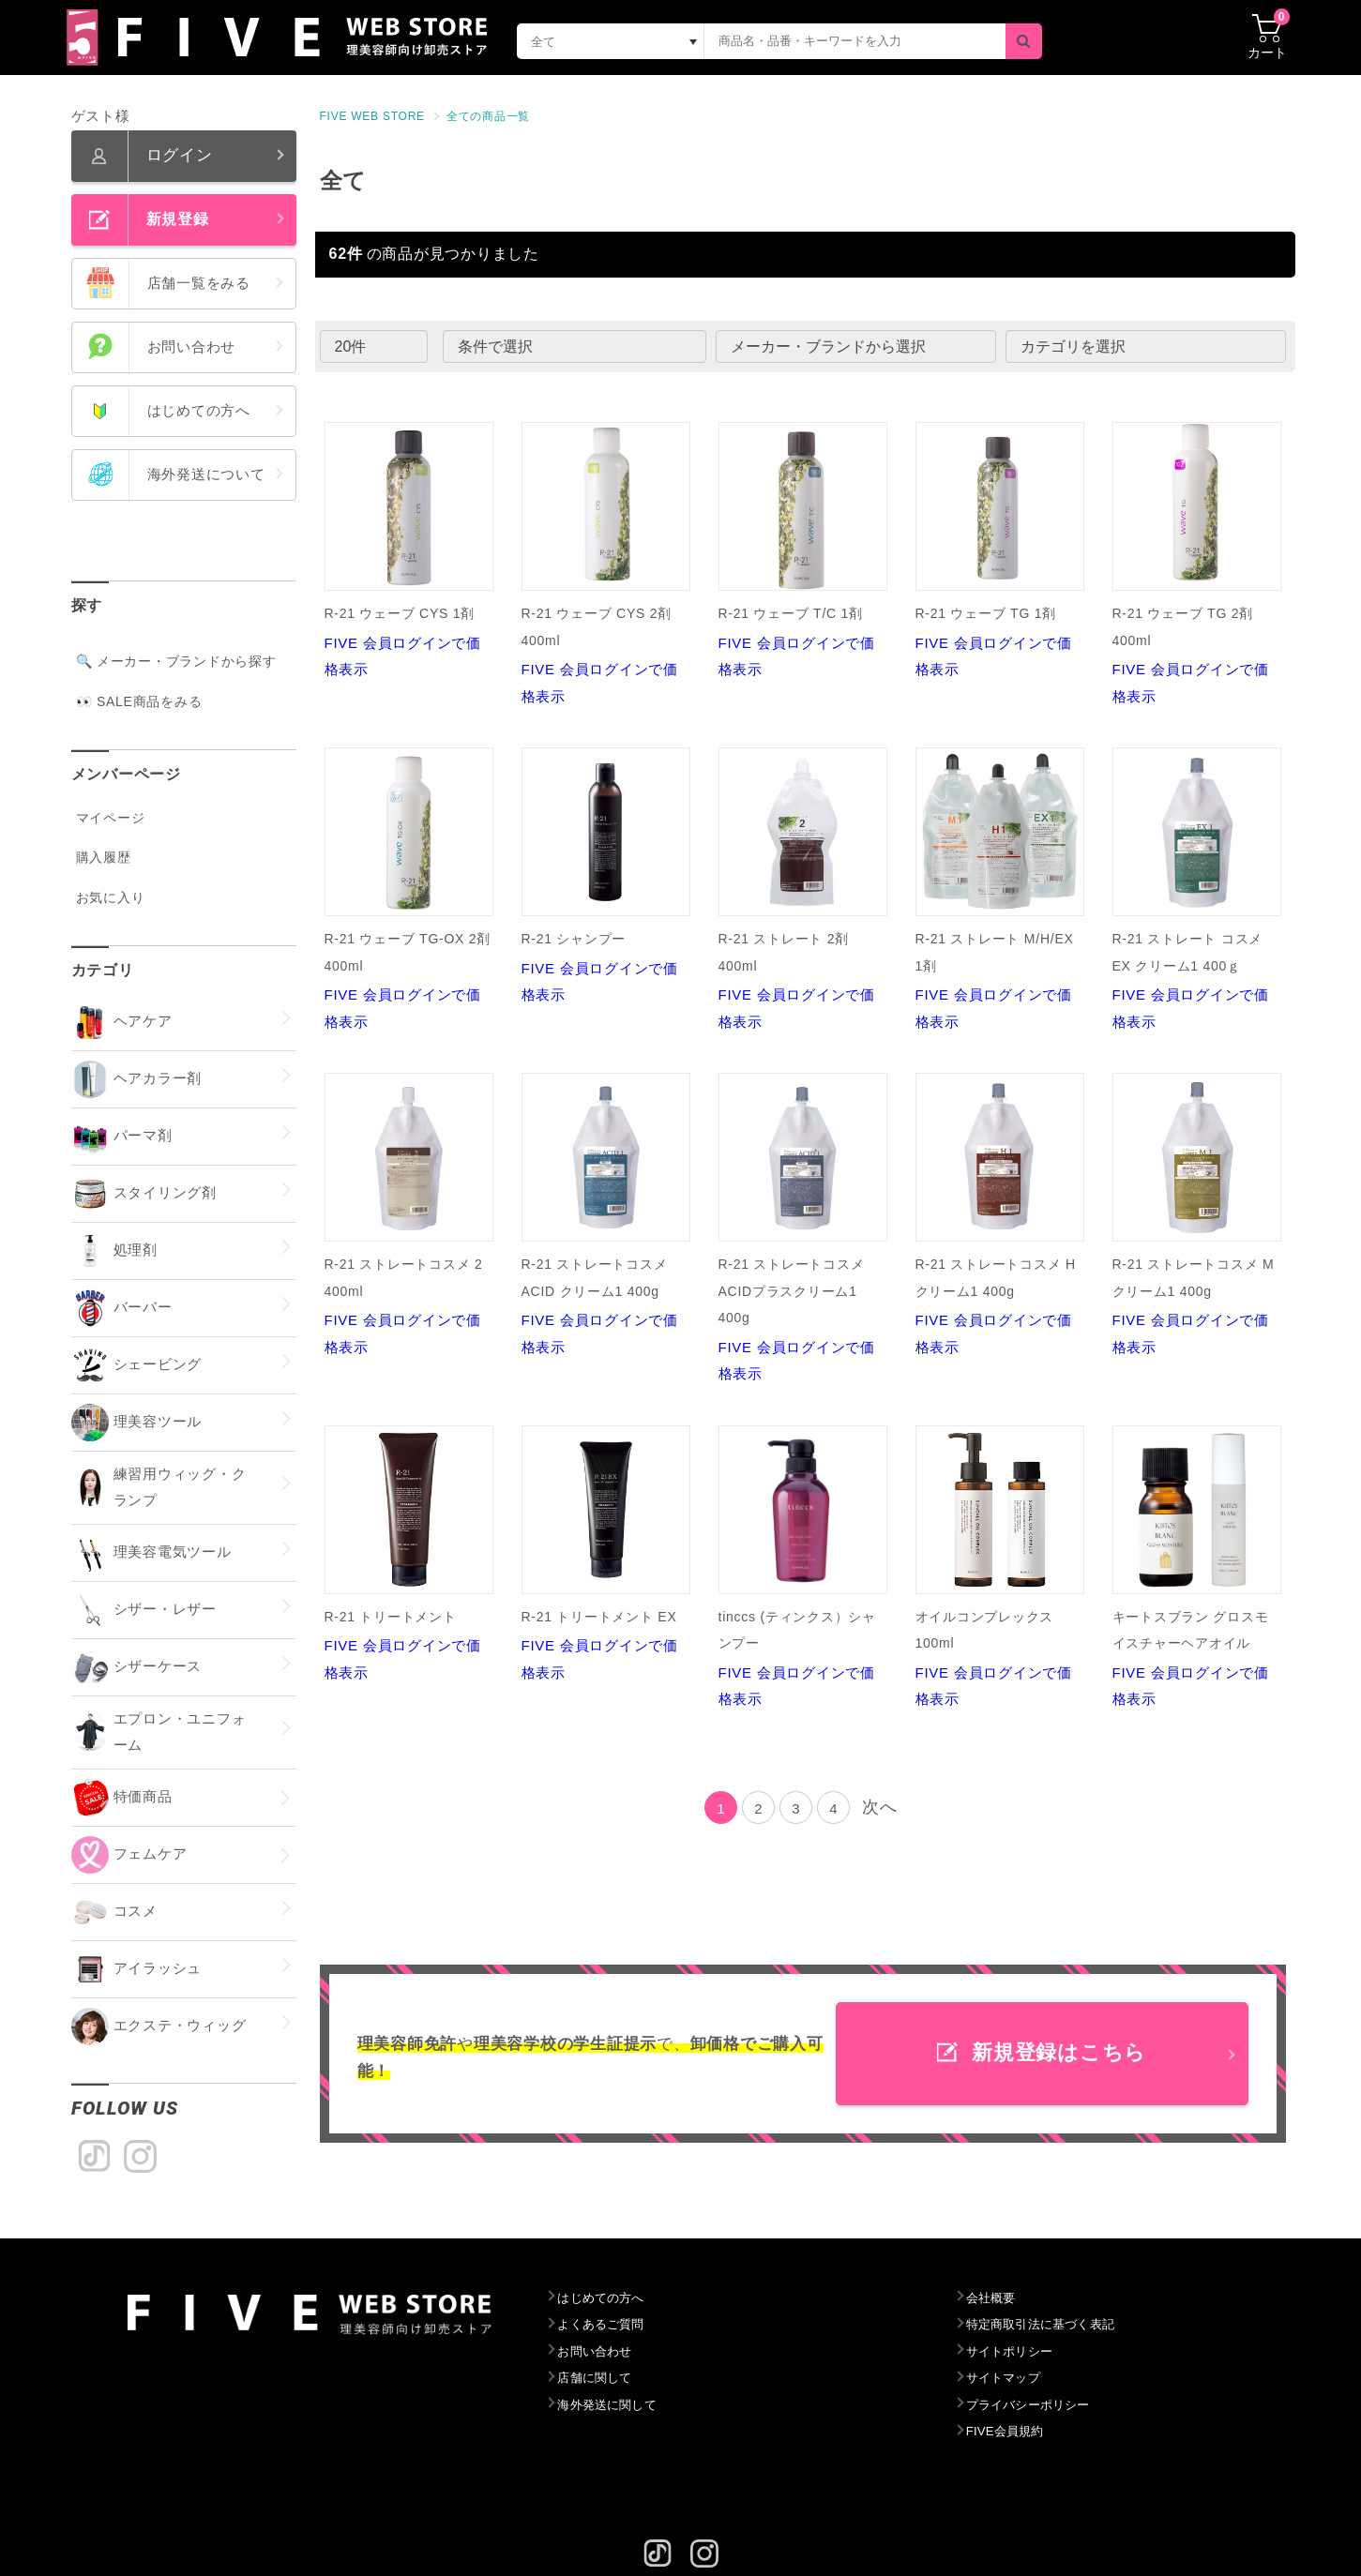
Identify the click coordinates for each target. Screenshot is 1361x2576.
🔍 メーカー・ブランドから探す (176, 661)
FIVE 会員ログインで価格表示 (409, 549)
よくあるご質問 (605, 2324)
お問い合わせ (599, 2351)
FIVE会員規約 (1009, 2431)
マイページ (110, 817)
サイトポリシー (1014, 2351)
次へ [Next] (880, 1807)
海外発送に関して (612, 2405)
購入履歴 (103, 857)
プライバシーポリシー (1035, 2405)
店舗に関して (599, 2378)
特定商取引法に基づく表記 (1049, 2324)
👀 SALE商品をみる (139, 701)
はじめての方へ (605, 2298)
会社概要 (993, 2298)
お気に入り (110, 897)
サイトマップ (1008, 2378)
